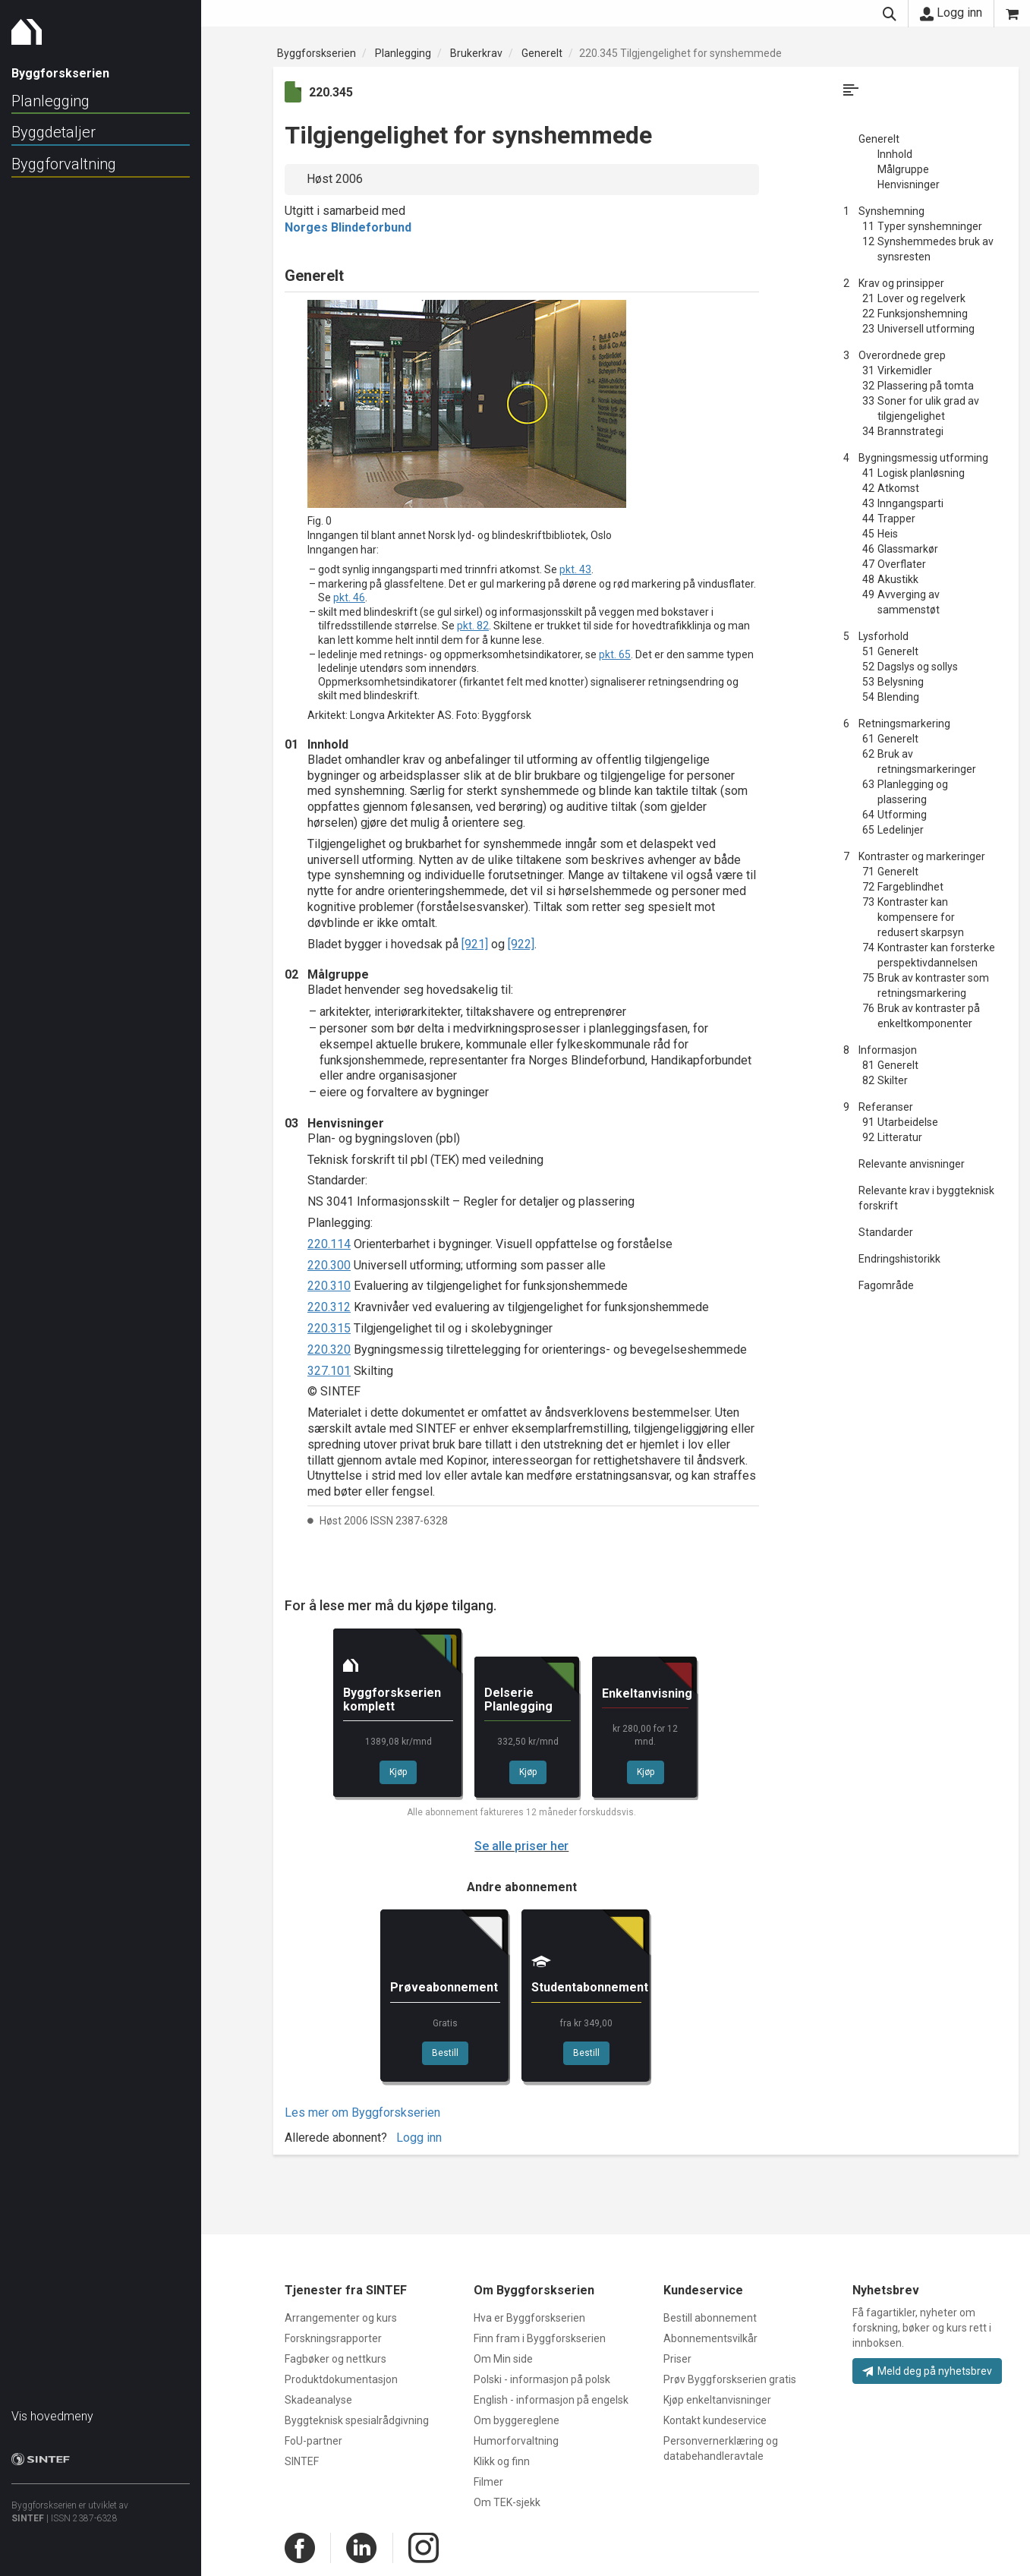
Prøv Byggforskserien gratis (729, 2379)
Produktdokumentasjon (341, 2379)
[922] (521, 944)
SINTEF (27, 2510)
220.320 (329, 1349)
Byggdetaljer (53, 132)
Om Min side (503, 2359)
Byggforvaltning (63, 164)
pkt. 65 (615, 654)
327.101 (329, 1371)
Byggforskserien (316, 53)
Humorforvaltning (516, 2441)
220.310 (329, 1286)
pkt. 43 (575, 569)
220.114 (329, 1244)
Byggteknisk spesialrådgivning (357, 2420)
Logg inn (951, 12)
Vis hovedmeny (52, 2408)
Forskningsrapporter (333, 2338)
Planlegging (50, 101)
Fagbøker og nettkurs (335, 2359)
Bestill (445, 2053)
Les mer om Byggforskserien (362, 2112)
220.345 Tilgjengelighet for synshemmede (680, 53)
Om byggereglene (516, 2420)
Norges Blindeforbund (348, 227)
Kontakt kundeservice (715, 2420)
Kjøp (398, 1772)
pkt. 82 (473, 626)
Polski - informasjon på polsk (542, 2379)
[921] (474, 944)
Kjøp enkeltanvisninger (717, 2400)
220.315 (329, 1328)
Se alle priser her (521, 1846)
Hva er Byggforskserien (529, 2318)
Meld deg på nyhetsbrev (927, 2371)
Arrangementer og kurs (341, 2318)
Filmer (488, 2482)
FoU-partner (313, 2441)
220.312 (329, 1307)
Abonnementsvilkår (710, 2338)
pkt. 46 (349, 597)
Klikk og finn (502, 2461)
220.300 (329, 1265)
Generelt (541, 53)
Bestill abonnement (710, 2318)
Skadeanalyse (318, 2400)
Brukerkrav (476, 53)
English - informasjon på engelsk (551, 2400)
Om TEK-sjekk (507, 2502)
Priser (677, 2359)
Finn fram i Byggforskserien (540, 2338)
